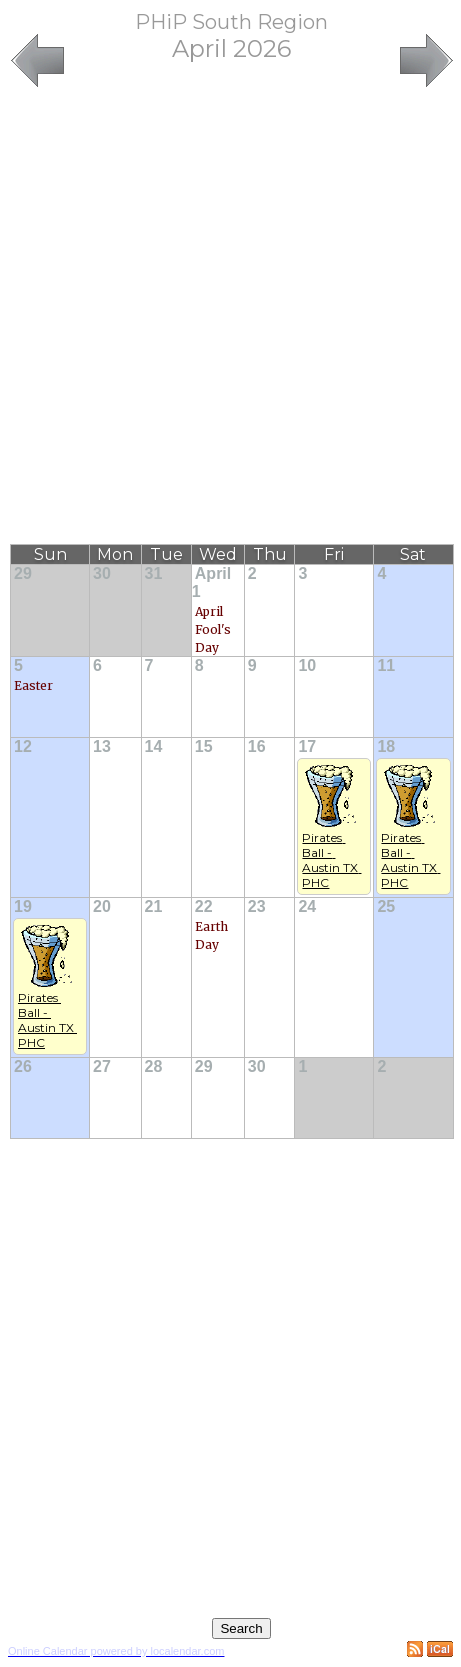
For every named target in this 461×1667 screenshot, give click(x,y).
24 (307, 906)
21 (154, 906)
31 (154, 573)
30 (102, 573)
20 (102, 906)
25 (386, 906)
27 (102, 1066)
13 (102, 746)
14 (154, 746)
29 (23, 573)
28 (154, 1066)
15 (204, 746)
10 (307, 665)
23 (257, 906)
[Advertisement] (226, 317)
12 (23, 746)
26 (23, 1066)
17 (307, 746)
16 (257, 746)
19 (23, 906)
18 (386, 746)
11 (386, 665)
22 (204, 906)
